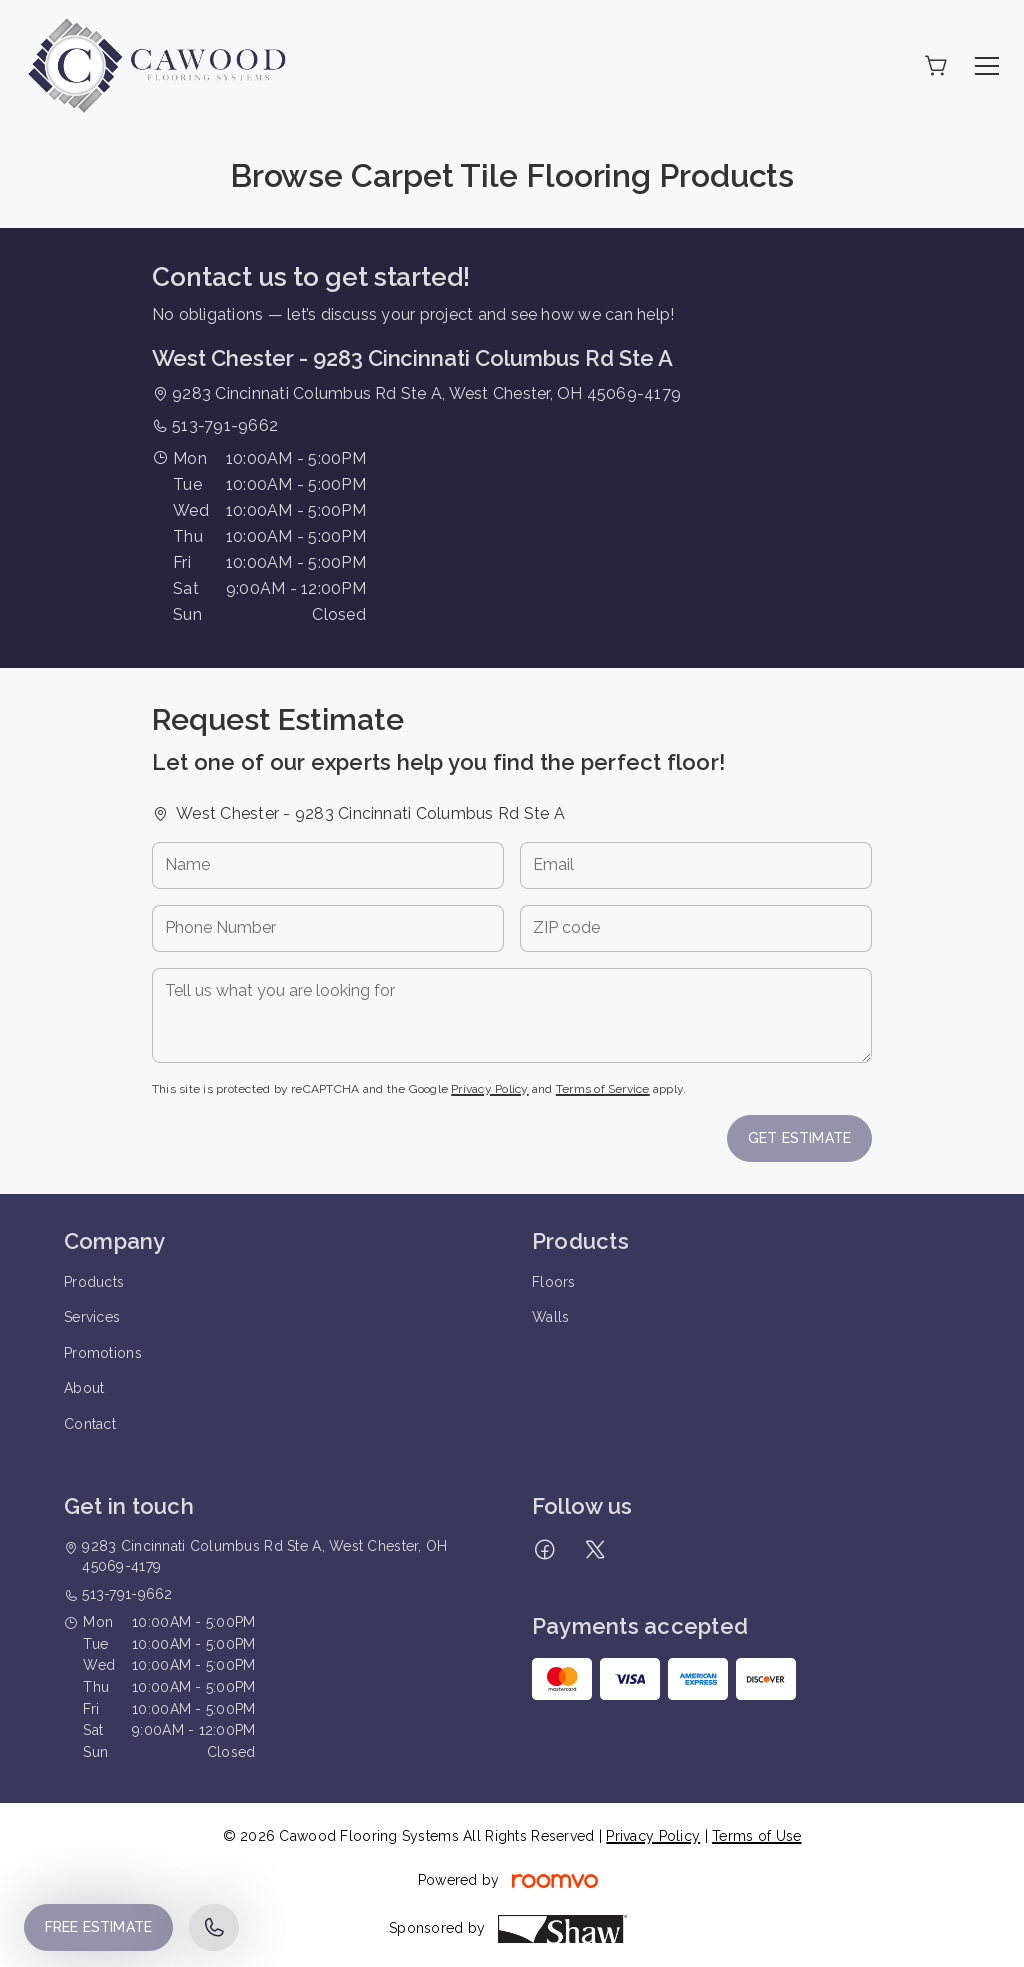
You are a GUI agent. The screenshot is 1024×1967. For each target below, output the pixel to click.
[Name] (328, 865)
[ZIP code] (696, 928)
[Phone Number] (328, 928)
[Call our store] (214, 1927)
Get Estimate (799, 1138)
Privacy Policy (489, 1089)
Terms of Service (603, 1089)
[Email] (696, 865)
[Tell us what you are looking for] (512, 1015)
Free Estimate (98, 1927)
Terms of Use (756, 1836)
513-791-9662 (225, 425)
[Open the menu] (987, 66)
